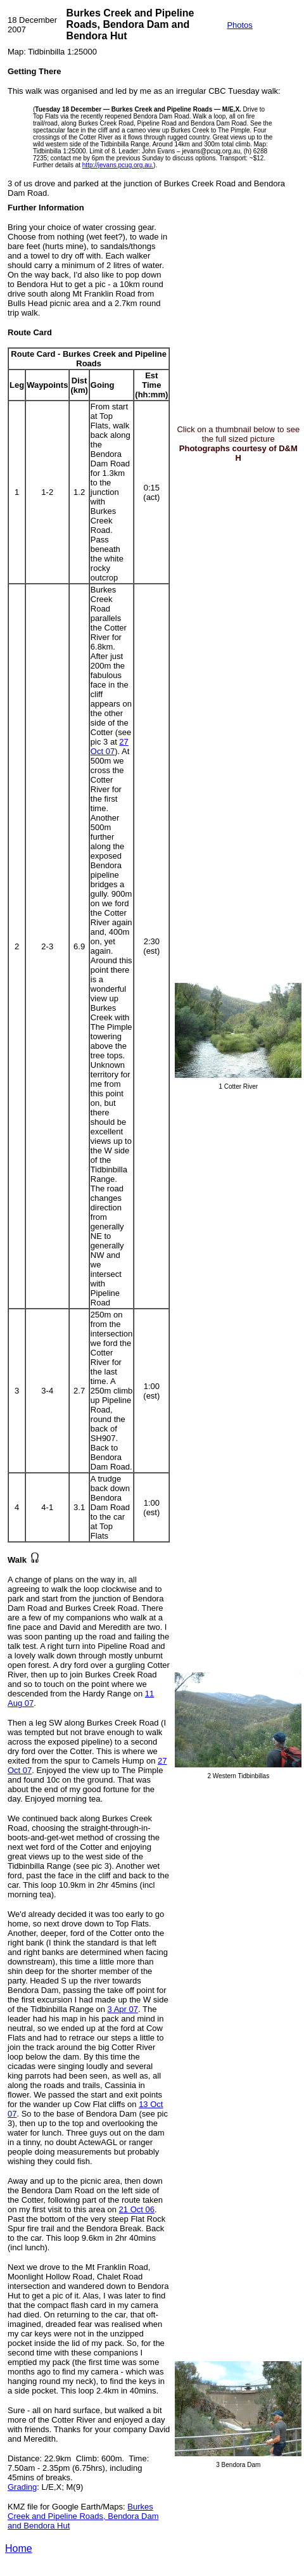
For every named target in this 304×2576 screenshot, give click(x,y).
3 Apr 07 (123, 2009)
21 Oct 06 (137, 2209)
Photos (239, 25)
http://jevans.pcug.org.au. (117, 165)
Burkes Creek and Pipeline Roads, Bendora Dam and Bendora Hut (83, 2516)
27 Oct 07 (110, 746)
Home (18, 2548)
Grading (22, 2487)
